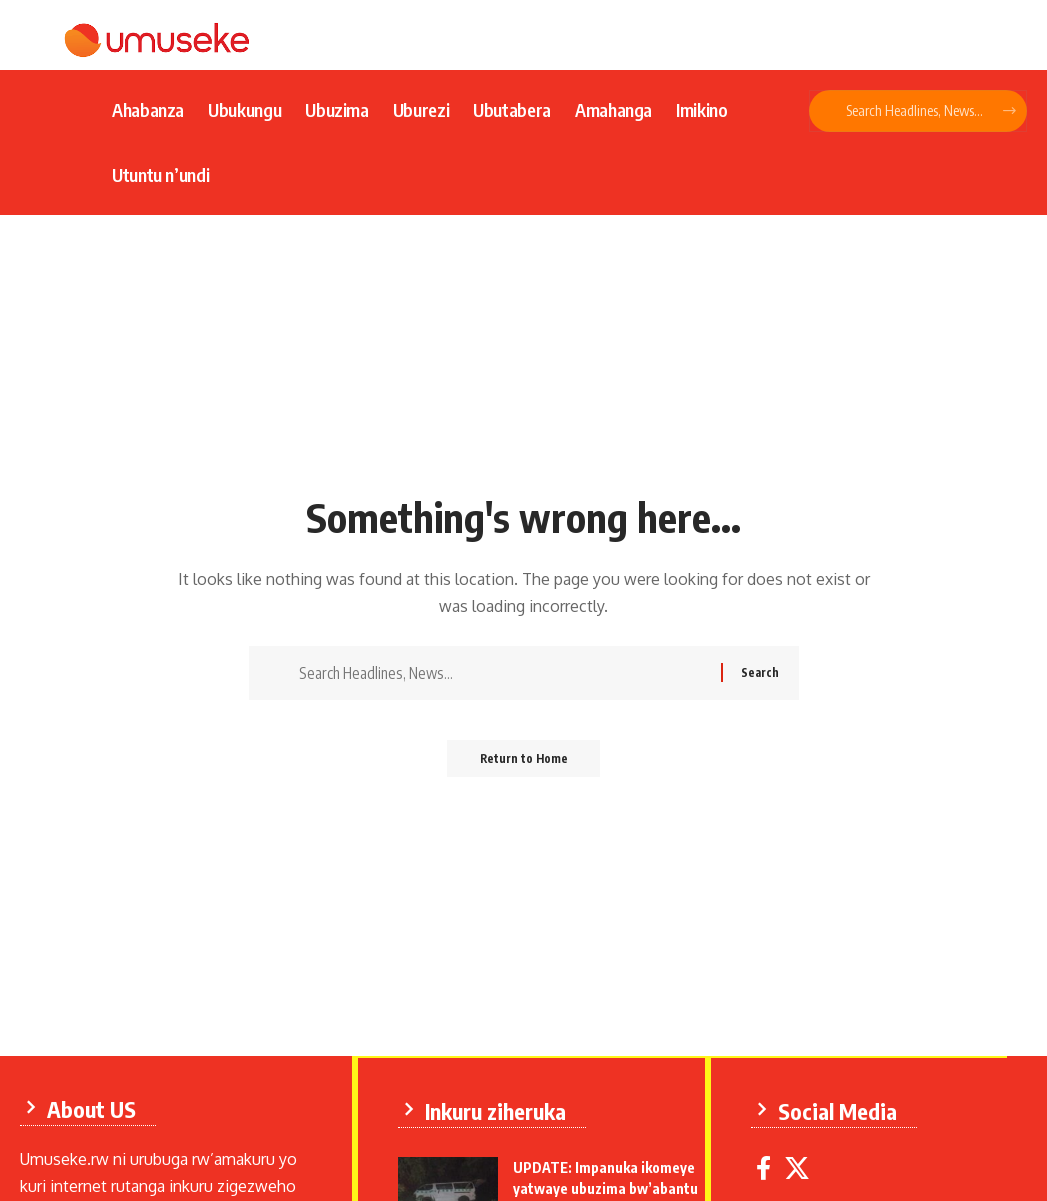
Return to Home (523, 764)
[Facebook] (767, 1166)
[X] (801, 1166)
